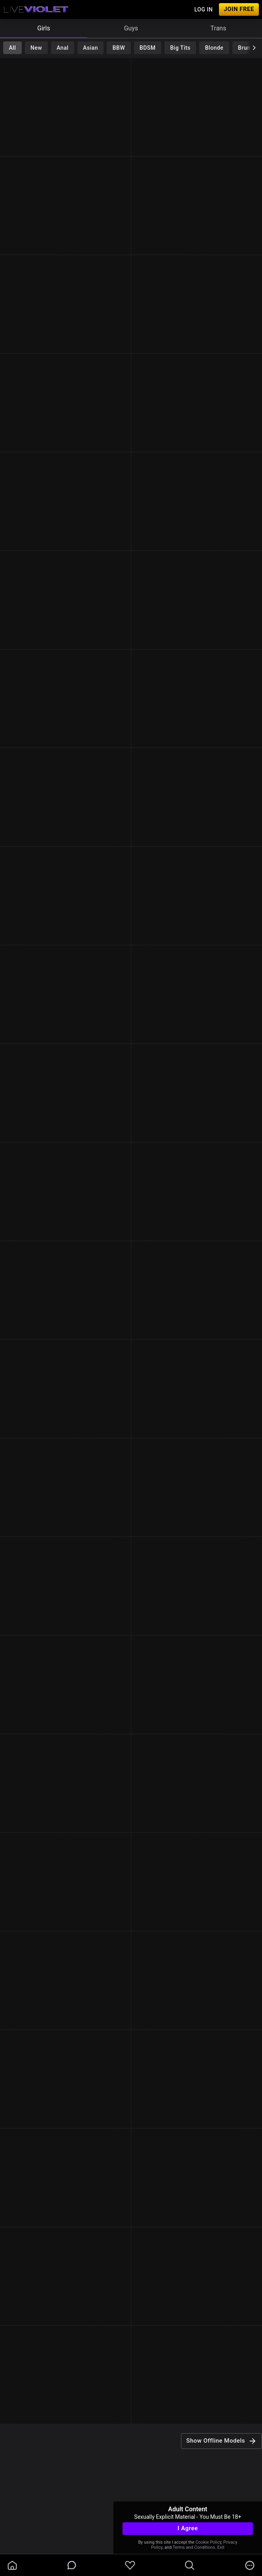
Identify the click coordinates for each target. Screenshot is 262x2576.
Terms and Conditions (194, 2547)
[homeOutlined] (12, 2565)
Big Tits (180, 48)
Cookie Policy (208, 2542)
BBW (119, 48)
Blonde (214, 48)
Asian (90, 48)
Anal (62, 48)
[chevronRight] (254, 48)
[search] (189, 2565)
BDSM (147, 48)
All (12, 48)
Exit (220, 2547)
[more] (249, 2565)
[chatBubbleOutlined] (71, 2565)
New (36, 48)
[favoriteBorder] (130, 2565)
